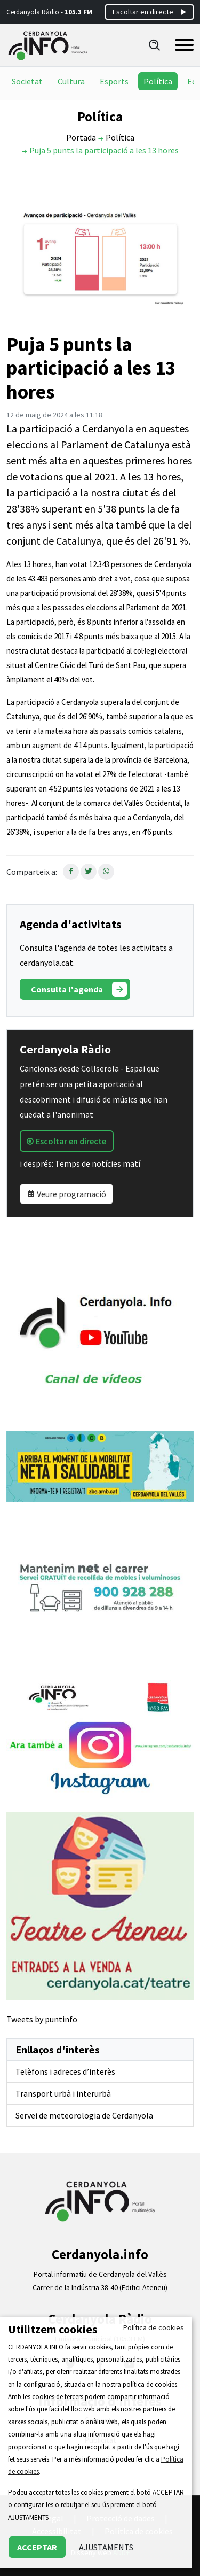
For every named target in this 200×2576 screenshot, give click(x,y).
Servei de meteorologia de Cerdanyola (84, 2115)
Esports (114, 81)
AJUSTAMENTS (106, 2547)
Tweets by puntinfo (41, 2019)
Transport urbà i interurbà (63, 2093)
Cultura (71, 81)
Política (157, 81)
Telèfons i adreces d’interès (65, 2071)
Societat (27, 81)
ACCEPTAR (37, 2547)
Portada (81, 137)
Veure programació (66, 1194)
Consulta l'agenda (79, 989)
